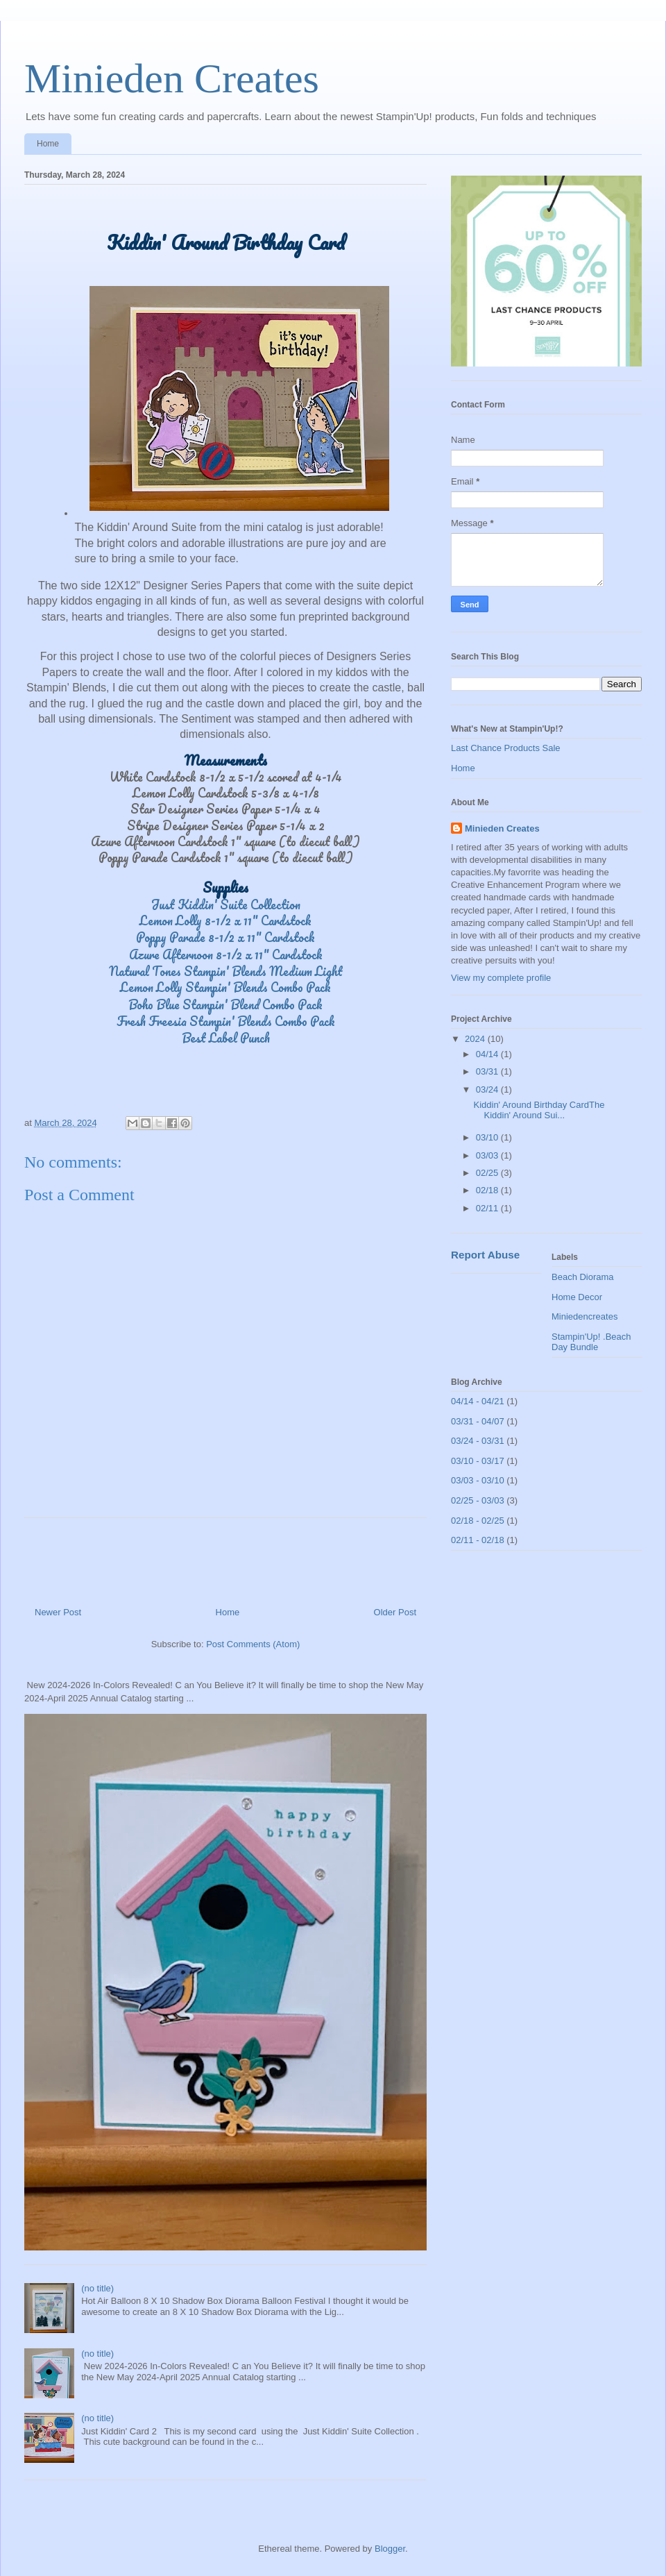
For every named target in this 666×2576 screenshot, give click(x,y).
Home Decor (577, 1297)
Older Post (395, 1612)
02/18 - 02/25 (477, 1520)
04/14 (488, 1054)
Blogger (390, 2548)
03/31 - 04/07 (477, 1421)
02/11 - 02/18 (477, 1540)
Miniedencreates (584, 1316)
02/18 (488, 1190)
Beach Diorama (583, 1277)
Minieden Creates (171, 78)
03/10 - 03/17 (477, 1461)
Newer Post (58, 1612)
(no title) (97, 2288)
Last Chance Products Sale (506, 748)
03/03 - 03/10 (477, 1480)
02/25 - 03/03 (477, 1500)
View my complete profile (501, 978)
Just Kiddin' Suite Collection (225, 904)
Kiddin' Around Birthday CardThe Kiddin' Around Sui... (538, 1110)
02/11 (488, 1208)
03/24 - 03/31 (477, 1441)
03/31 (488, 1071)
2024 (476, 1039)
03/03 (488, 1155)
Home (48, 144)
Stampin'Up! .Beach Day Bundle (591, 1342)
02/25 (488, 1173)
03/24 (488, 1089)
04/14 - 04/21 (477, 1401)
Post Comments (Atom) (253, 1644)
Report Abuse (485, 1255)
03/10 (488, 1137)
